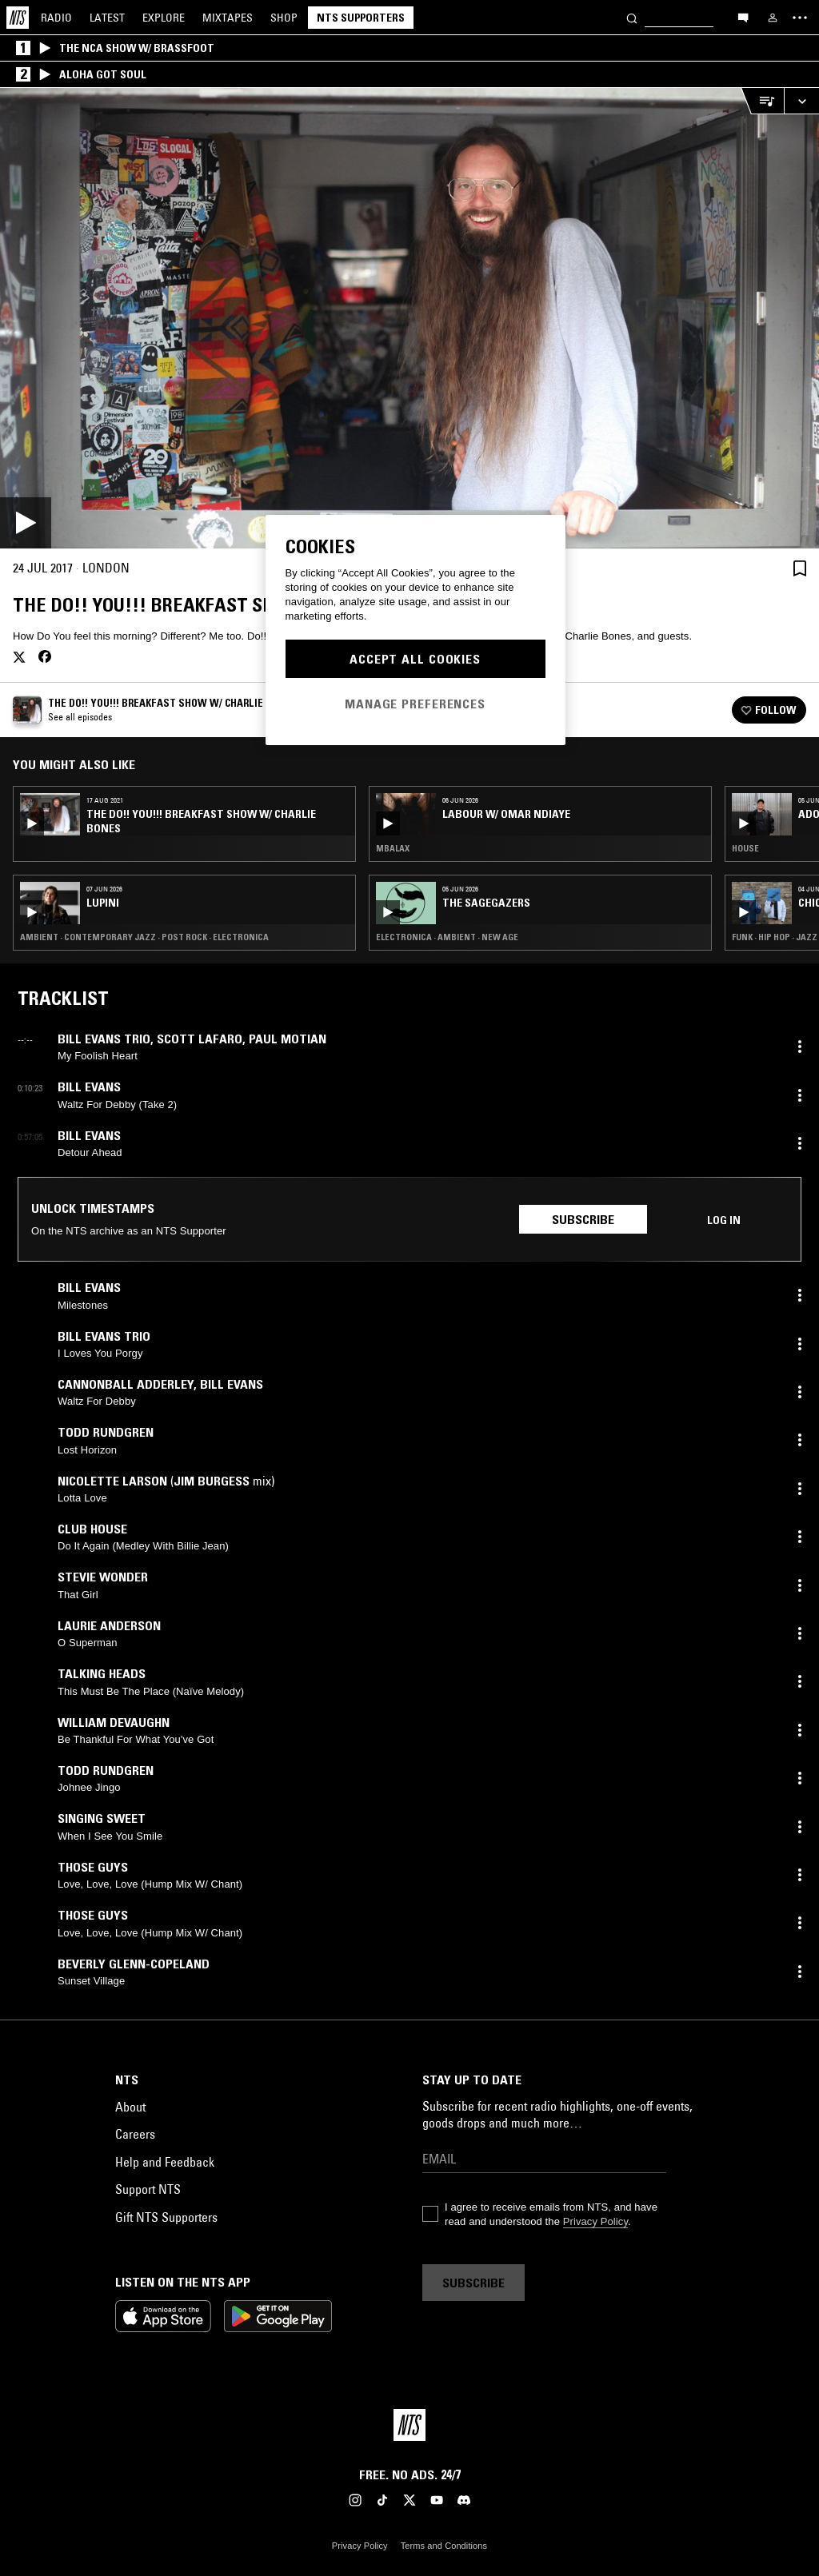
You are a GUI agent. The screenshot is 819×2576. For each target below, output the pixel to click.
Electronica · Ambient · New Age (447, 937)
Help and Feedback (164, 2162)
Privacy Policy (595, 2221)
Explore (163, 17)
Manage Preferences (415, 704)
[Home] (17, 17)
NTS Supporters (361, 17)
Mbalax (393, 848)
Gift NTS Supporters (166, 2217)
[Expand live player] (801, 101)
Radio (56, 17)
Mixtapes (227, 17)
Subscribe (583, 1219)
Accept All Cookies (415, 659)
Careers (135, 2134)
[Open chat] (743, 17)
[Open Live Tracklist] (762, 101)
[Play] (409, 318)
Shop (284, 17)
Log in (724, 1220)
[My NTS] (772, 17)
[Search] (632, 17)
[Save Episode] (800, 568)
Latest (107, 17)
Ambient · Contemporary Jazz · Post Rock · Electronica (144, 937)
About (130, 2107)
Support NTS (148, 2189)
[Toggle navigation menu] (800, 17)
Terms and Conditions (444, 2545)
